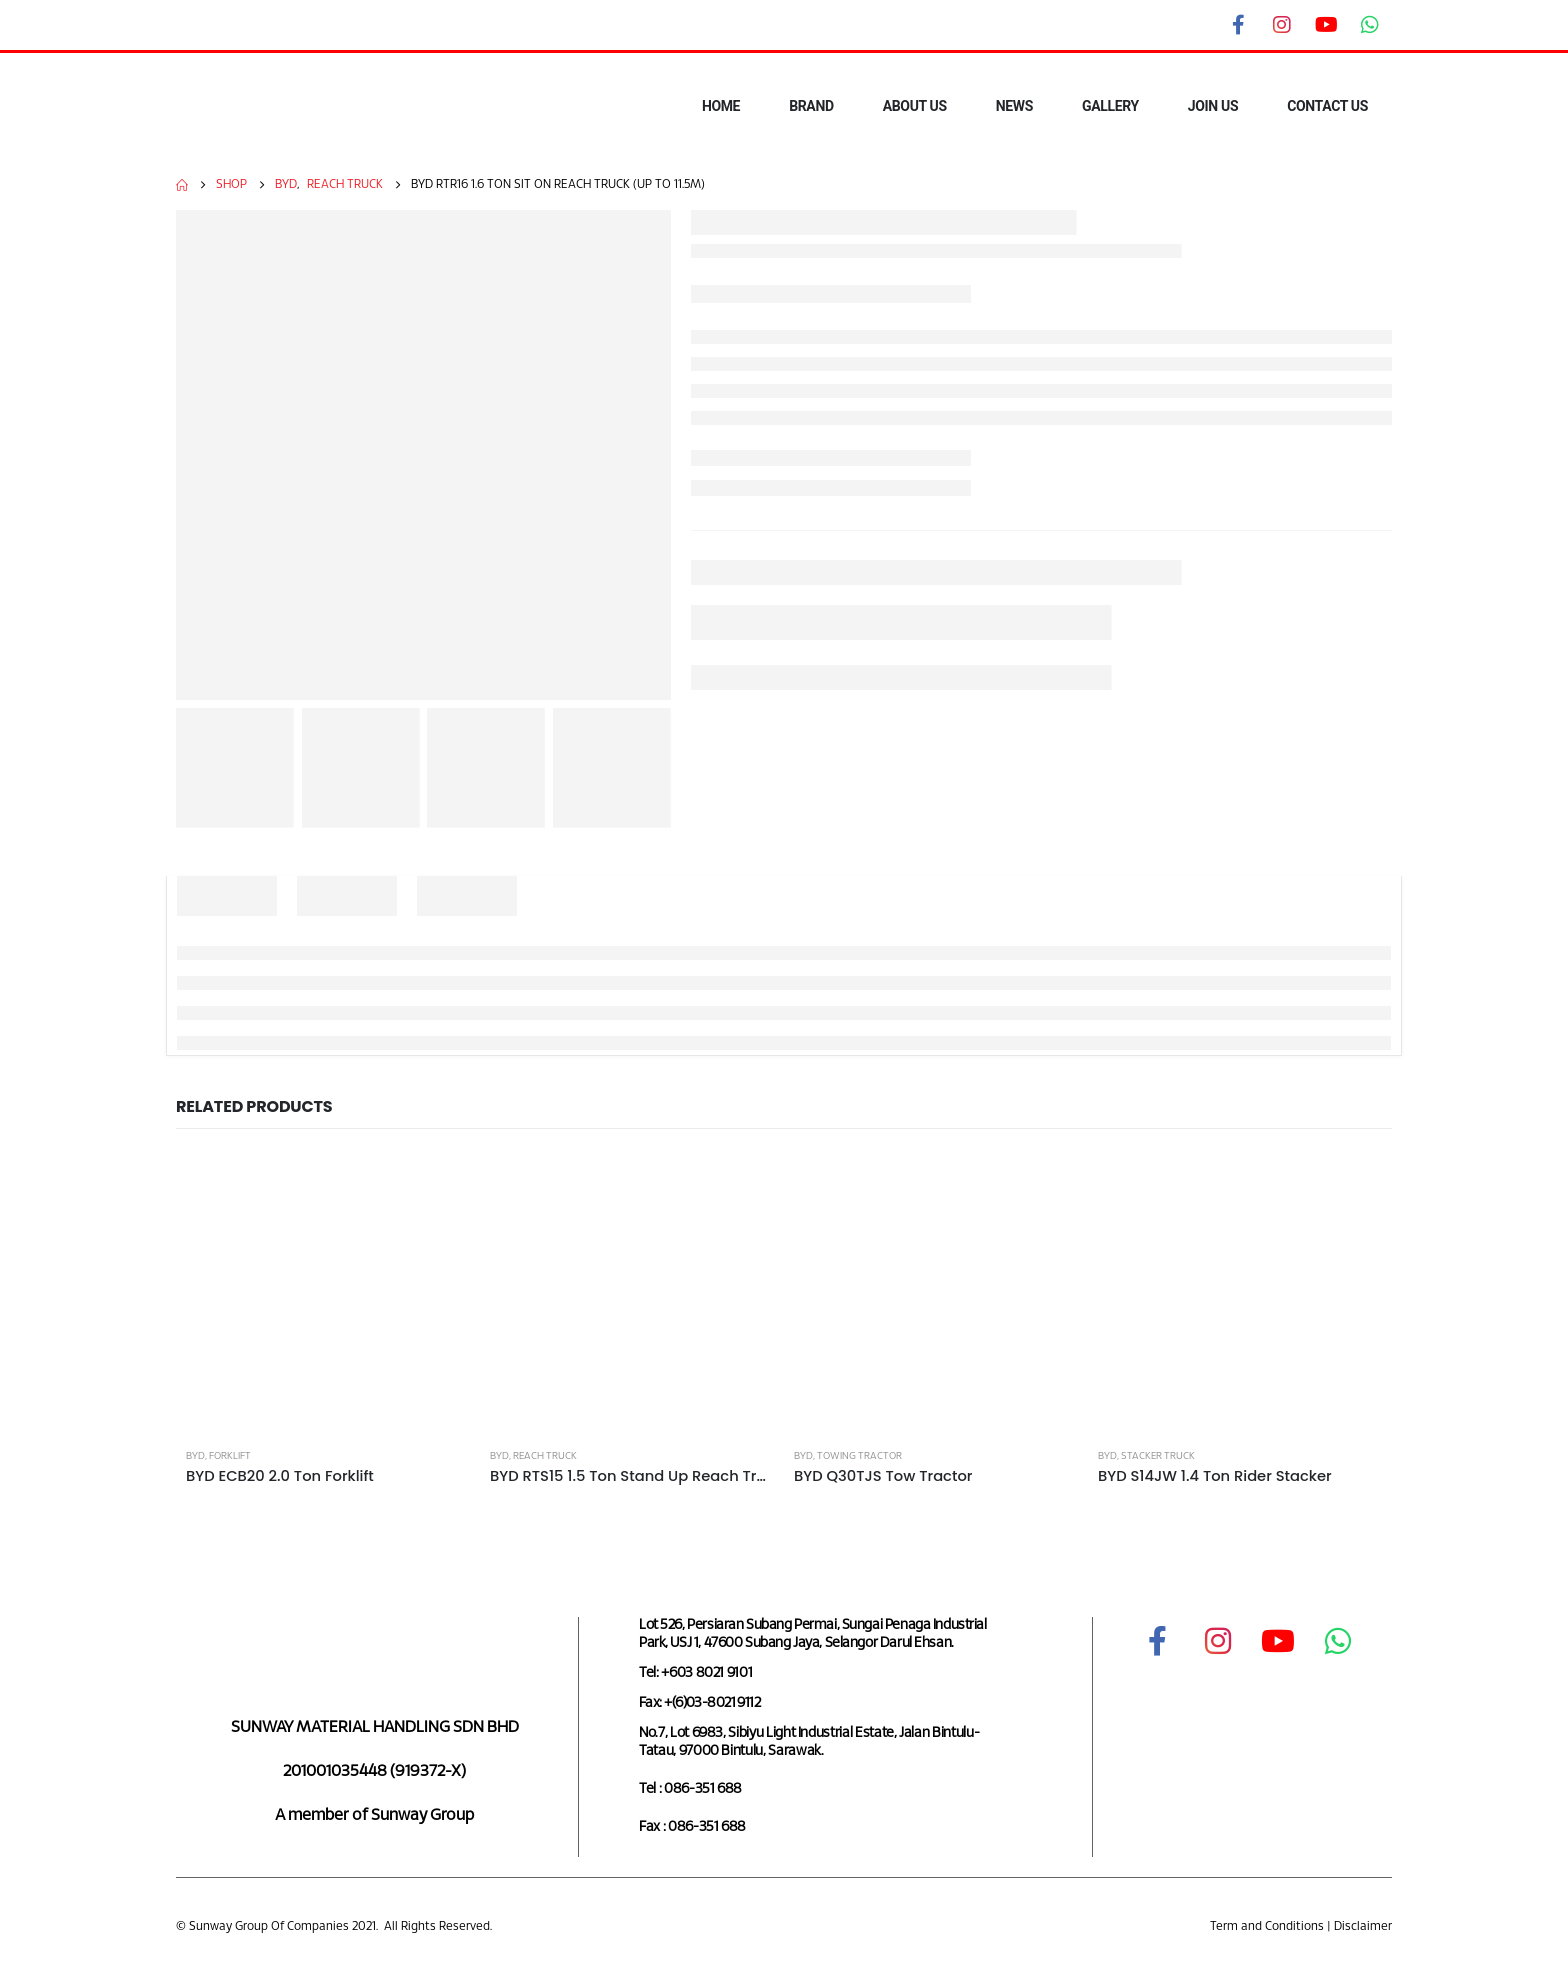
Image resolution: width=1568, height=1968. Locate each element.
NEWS (1014, 106)
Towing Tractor (859, 1456)
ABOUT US (915, 106)
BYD (195, 1456)
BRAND (811, 106)
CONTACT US (1327, 106)
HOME (721, 106)
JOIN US (1213, 106)
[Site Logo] (240, 106)
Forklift (230, 1456)
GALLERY (1110, 106)
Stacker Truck (1158, 1456)
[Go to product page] (328, 1295)
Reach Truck (545, 1456)
